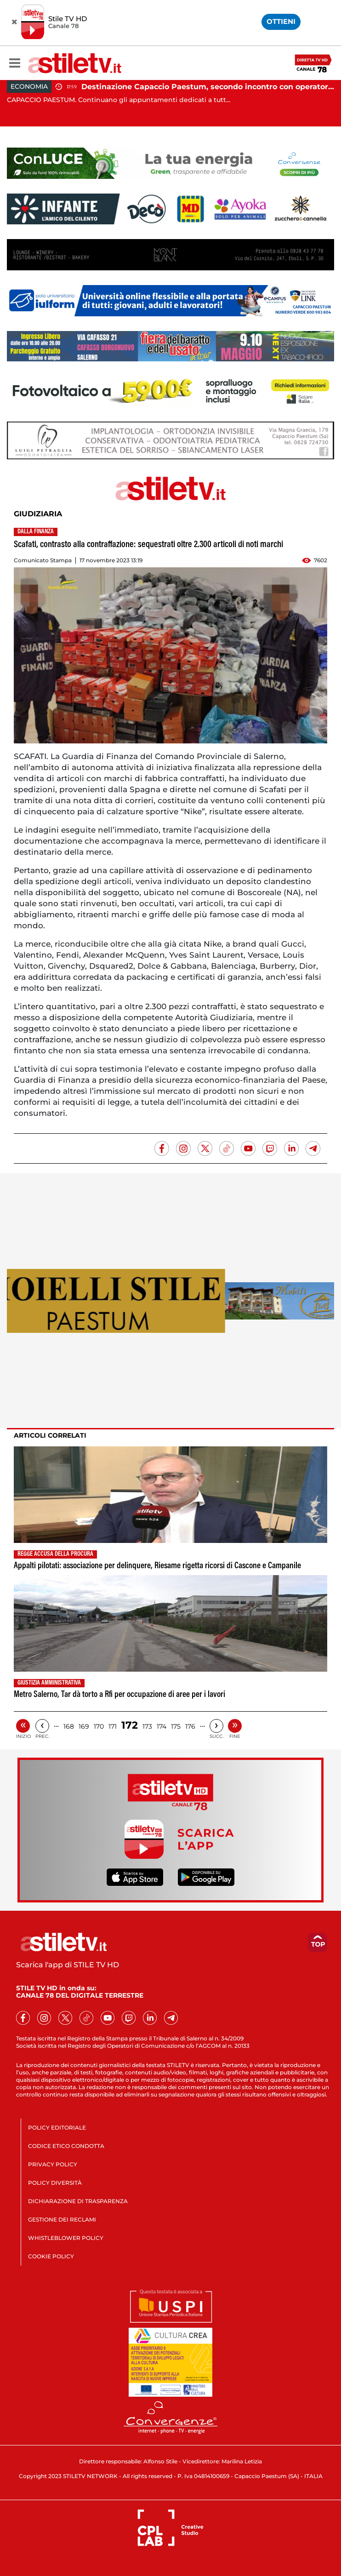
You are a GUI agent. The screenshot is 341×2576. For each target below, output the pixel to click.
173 (147, 1726)
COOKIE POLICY (51, 2256)
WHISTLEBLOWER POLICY (65, 2237)
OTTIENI (281, 21)
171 (112, 1726)
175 (176, 1726)
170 (99, 1726)
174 (161, 1726)
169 (84, 1726)
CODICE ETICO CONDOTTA (66, 2145)
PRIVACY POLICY (52, 2164)
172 (129, 1725)
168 (68, 1726)
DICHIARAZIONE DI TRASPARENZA (78, 2201)
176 (190, 1726)
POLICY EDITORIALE (57, 2127)
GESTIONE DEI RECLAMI (62, 2219)
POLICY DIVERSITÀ (55, 2182)
